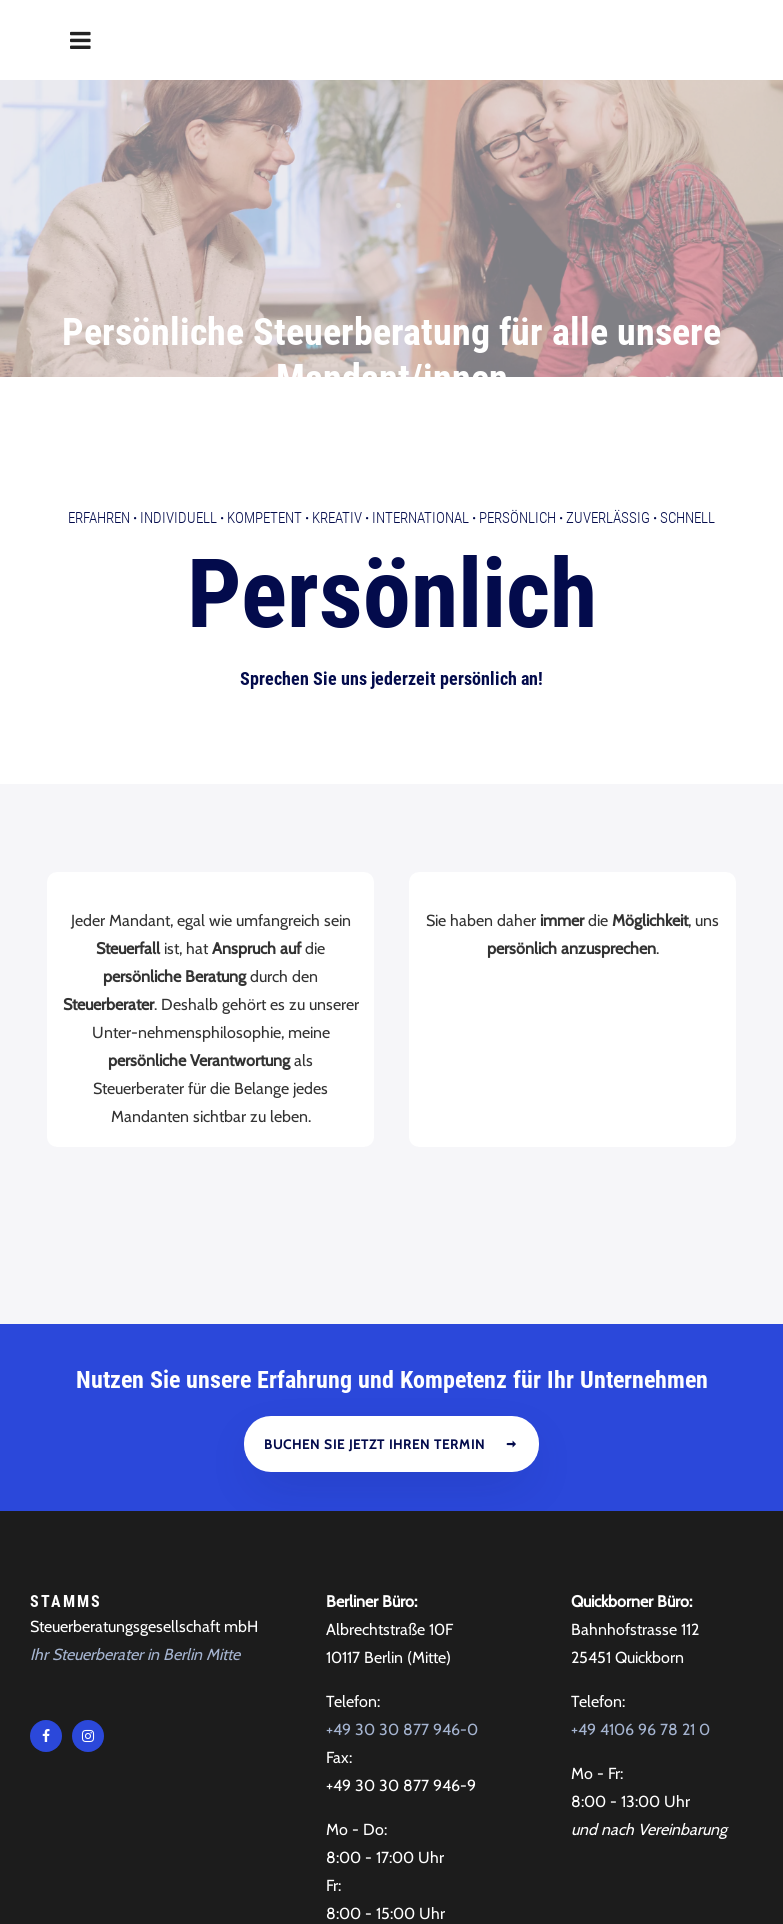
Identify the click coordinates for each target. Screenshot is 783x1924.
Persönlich (517, 379)
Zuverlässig (608, 379)
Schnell (687, 379)
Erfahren (99, 379)
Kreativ (337, 379)
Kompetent (264, 379)
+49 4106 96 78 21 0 (640, 1590)
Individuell (178, 379)
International (420, 379)
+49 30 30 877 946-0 (402, 1590)
